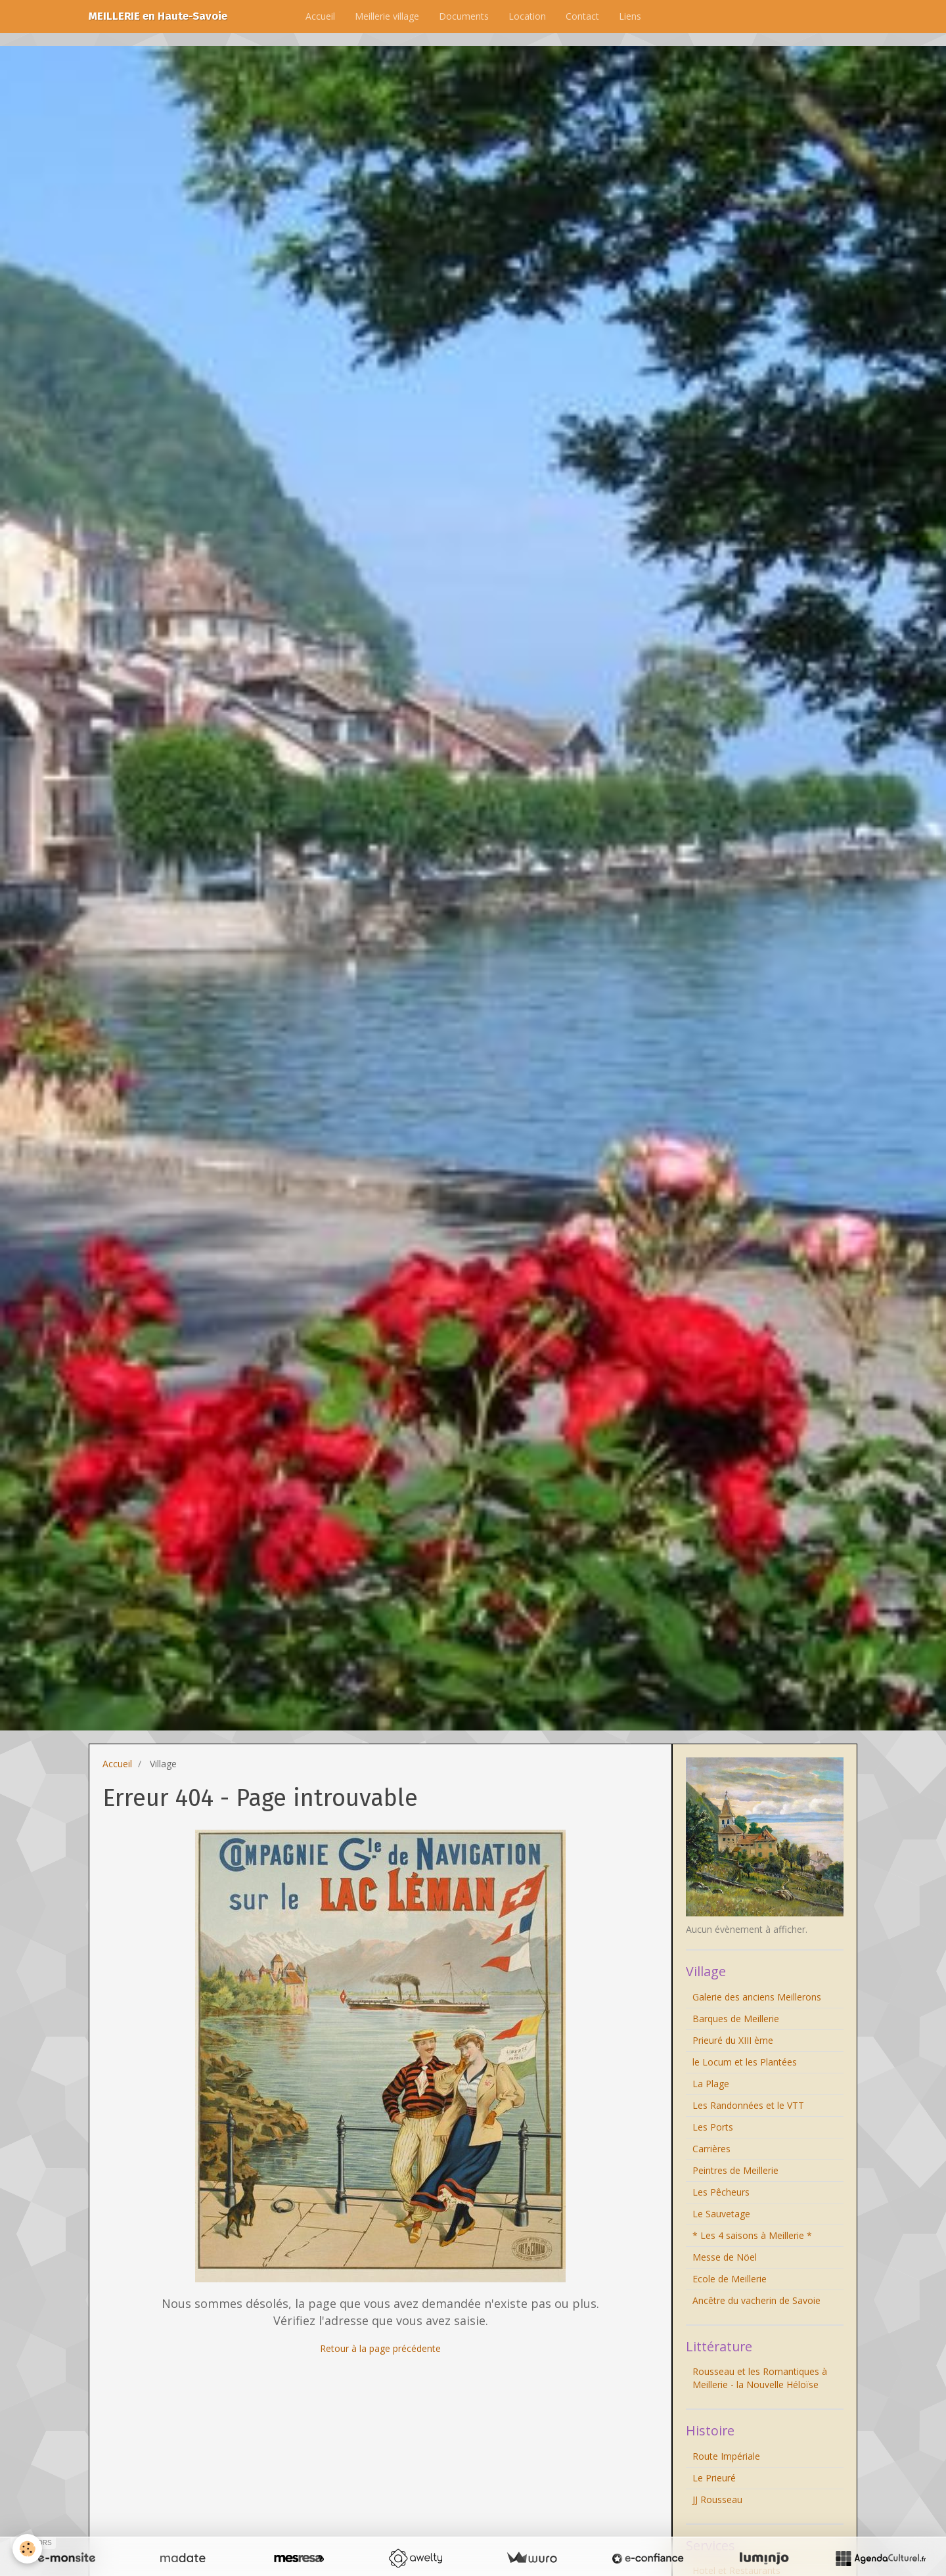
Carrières (711, 2148)
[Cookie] (28, 2549)
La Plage (710, 2083)
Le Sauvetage (721, 2213)
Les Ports (712, 2127)
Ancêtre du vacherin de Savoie (756, 2300)
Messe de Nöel (724, 2257)
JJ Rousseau (717, 2499)
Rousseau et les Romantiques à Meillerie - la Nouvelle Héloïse (759, 2378)
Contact (582, 16)
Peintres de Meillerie (735, 2170)
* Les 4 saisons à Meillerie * (752, 2235)
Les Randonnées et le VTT (748, 2105)
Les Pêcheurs (721, 2192)
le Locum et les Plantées (744, 2062)
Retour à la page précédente (380, 2348)
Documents (464, 16)
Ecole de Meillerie (729, 2278)
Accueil (320, 16)
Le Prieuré (714, 2478)
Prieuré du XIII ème (732, 2040)
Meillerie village (387, 16)
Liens (630, 16)
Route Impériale (726, 2456)
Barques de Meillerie (735, 2018)
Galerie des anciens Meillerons (756, 1997)
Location (527, 16)
